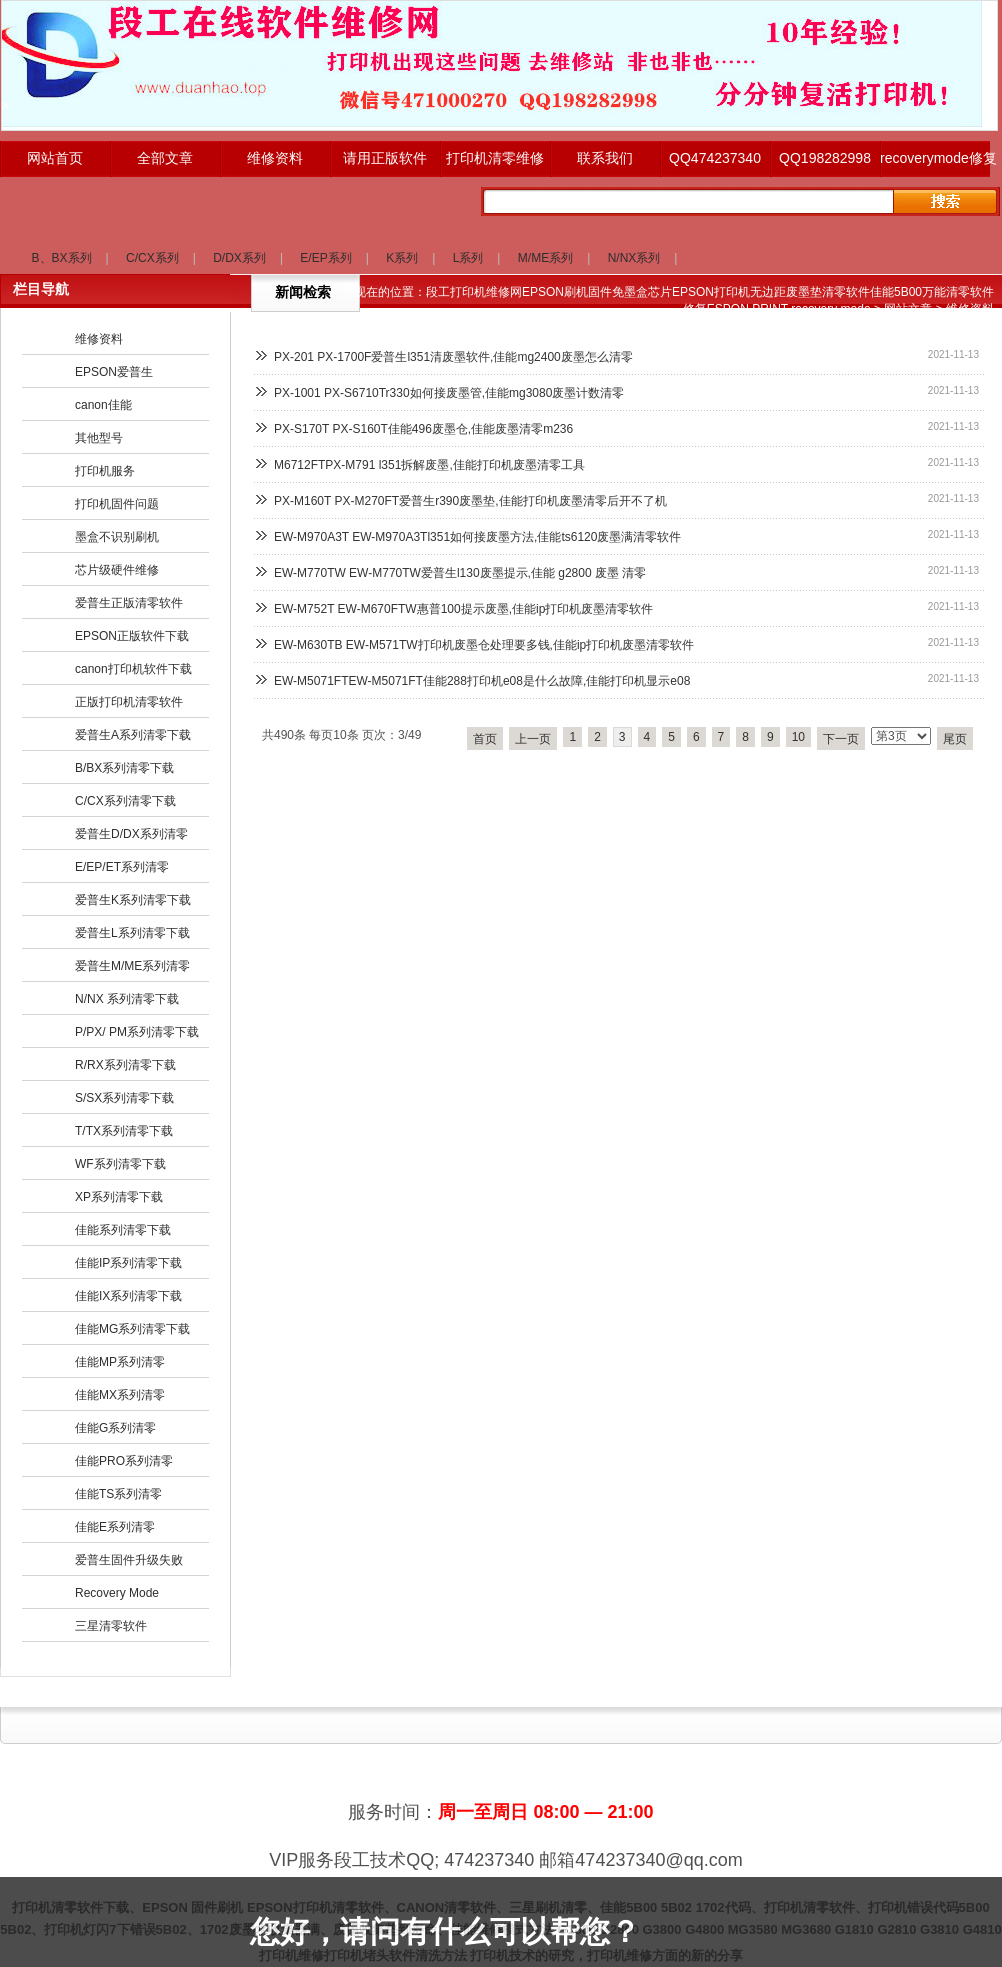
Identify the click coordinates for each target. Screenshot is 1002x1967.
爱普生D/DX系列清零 (131, 834)
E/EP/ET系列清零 (122, 867)
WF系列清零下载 (120, 1164)
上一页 (533, 739)
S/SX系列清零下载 (124, 1098)
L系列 (468, 258)
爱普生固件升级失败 (129, 1560)
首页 (485, 739)
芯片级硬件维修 (117, 570)
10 (798, 737)
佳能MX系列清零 (120, 1395)
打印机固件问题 (117, 504)
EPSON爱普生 (114, 372)
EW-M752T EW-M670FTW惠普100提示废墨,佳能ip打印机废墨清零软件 (463, 609)
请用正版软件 (385, 158)
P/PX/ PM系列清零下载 (137, 1032)
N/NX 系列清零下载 (127, 999)
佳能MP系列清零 (120, 1362)
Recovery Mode (117, 1593)
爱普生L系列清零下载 (132, 933)
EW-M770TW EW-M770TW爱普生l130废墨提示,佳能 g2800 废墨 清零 (460, 573)
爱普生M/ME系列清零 (132, 966)
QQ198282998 (825, 158)
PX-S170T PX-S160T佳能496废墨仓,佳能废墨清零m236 (423, 429)
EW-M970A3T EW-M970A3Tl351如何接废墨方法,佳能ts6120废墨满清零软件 (477, 537)
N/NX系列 (634, 258)
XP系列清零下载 (119, 1197)
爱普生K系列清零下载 (133, 900)
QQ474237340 (715, 158)
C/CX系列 (152, 258)
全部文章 (165, 158)
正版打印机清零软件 (129, 702)
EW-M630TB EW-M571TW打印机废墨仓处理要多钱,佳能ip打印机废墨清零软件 (484, 645)
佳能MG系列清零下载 (132, 1329)
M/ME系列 (545, 258)
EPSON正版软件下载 (132, 636)
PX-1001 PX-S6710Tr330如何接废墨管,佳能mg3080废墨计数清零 (449, 393)
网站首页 (55, 158)
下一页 (841, 739)
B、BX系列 (62, 258)
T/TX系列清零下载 (124, 1131)
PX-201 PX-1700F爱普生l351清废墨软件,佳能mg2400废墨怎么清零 (453, 357)
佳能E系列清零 (115, 1527)
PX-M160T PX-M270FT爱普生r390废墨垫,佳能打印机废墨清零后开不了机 (470, 501)
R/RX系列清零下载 (125, 1065)
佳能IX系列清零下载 (128, 1296)
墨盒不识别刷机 (117, 537)
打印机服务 (105, 471)
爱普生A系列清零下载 (133, 735)
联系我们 (605, 158)
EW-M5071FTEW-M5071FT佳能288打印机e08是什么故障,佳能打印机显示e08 (482, 681)
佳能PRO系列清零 (124, 1461)
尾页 (955, 739)
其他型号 (99, 438)
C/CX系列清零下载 (125, 801)
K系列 (402, 258)
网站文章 (908, 309)
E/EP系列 (325, 258)
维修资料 (275, 158)
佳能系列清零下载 (123, 1230)
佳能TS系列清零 (118, 1494)
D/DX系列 (239, 258)
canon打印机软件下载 (133, 669)
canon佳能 (103, 405)
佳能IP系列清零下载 (128, 1263)
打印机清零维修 (495, 158)
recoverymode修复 (935, 158)
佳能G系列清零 (115, 1428)
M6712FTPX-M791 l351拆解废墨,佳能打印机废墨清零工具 (429, 465)
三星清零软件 (111, 1626)
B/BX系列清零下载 (124, 768)
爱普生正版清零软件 (129, 603)
